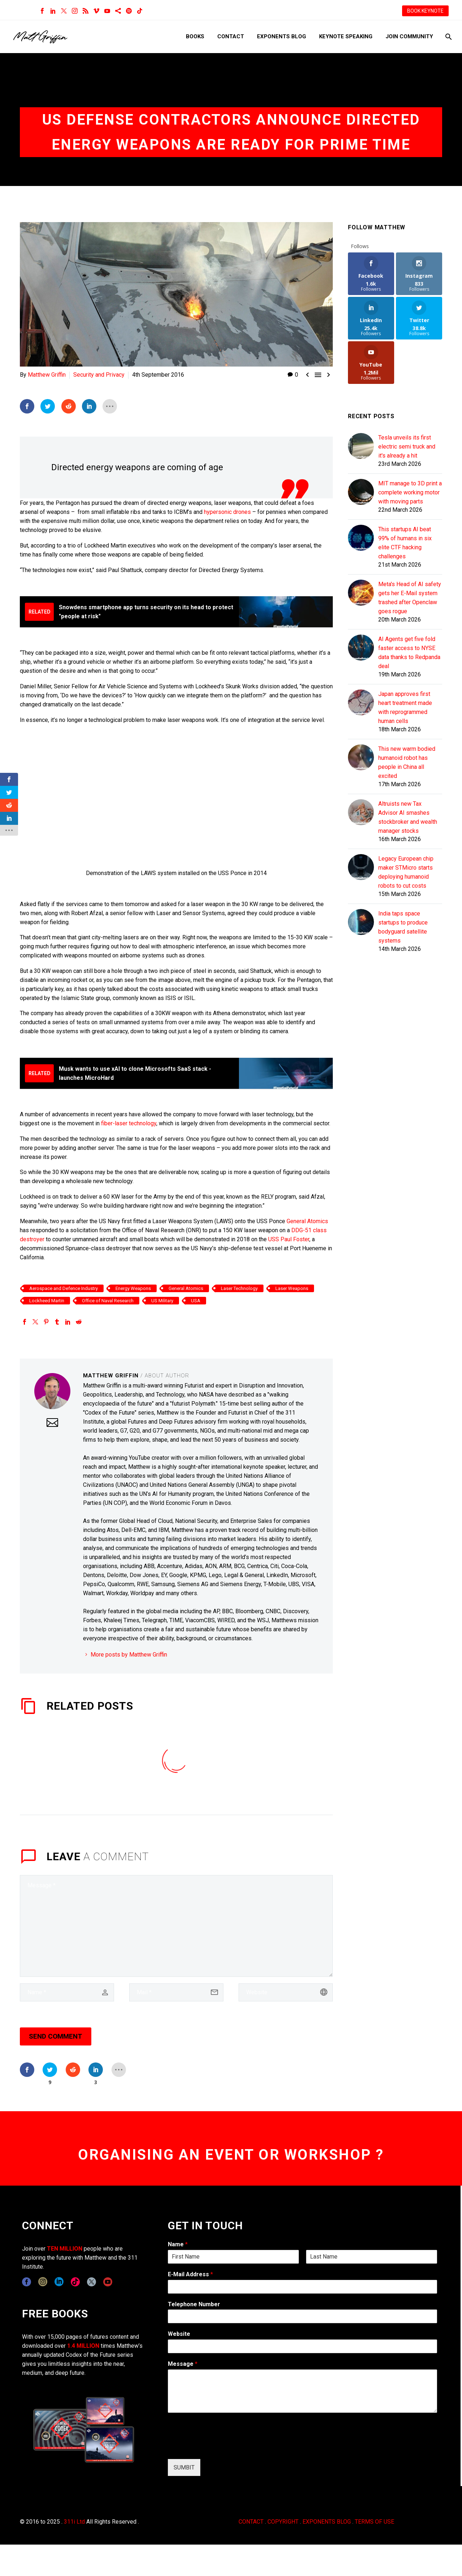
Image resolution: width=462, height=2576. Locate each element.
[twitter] (91, 2281)
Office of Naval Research (108, 1300)
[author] (67, 1992)
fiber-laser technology (128, 1123)
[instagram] (42, 2281)
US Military (162, 1300)
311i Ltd (74, 2521)
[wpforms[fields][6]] (302, 2316)
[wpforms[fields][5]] (302, 2346)
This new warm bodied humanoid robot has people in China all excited (406, 762)
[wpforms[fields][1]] (302, 2287)
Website (179, 2333)
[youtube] (107, 2281)
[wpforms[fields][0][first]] (233, 2257)
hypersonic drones (227, 511)
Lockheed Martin (46, 1300)
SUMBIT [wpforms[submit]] (184, 2467)
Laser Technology (239, 1288)
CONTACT (251, 2521)
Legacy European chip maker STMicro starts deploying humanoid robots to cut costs (405, 872)
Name (178, 2244)
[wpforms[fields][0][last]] (371, 2257)
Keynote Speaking (345, 36)
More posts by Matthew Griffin (129, 1654)
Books (195, 36)
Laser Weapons (291, 1288)
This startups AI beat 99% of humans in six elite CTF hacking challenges (405, 543)
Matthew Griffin (47, 374)
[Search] (448, 36)
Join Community (409, 36)
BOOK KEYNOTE (425, 11)
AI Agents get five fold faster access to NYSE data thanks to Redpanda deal (409, 653)
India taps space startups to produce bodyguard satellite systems (403, 927)
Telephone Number (194, 2304)
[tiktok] (75, 2281)
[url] (286, 1992)
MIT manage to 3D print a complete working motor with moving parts (410, 492)
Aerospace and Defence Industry (63, 1288)
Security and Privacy (99, 374)
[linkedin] (59, 2281)
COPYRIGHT (282, 2521)
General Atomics (307, 1221)
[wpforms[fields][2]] (302, 2391)
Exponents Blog (281, 36)
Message (182, 2363)
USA (195, 1300)
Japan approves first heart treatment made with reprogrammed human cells (405, 707)
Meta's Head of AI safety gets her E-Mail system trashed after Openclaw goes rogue (409, 598)
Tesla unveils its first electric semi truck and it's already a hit (406, 446)
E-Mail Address (190, 2274)
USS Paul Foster (288, 1239)
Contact (230, 36)
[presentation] (223, 2447)
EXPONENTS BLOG (326, 2521)
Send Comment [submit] (55, 2036)
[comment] (176, 1926)
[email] (176, 1992)
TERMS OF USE (374, 2521)
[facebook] (26, 2281)
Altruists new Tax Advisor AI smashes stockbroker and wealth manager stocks (407, 817)
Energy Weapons (133, 1288)
